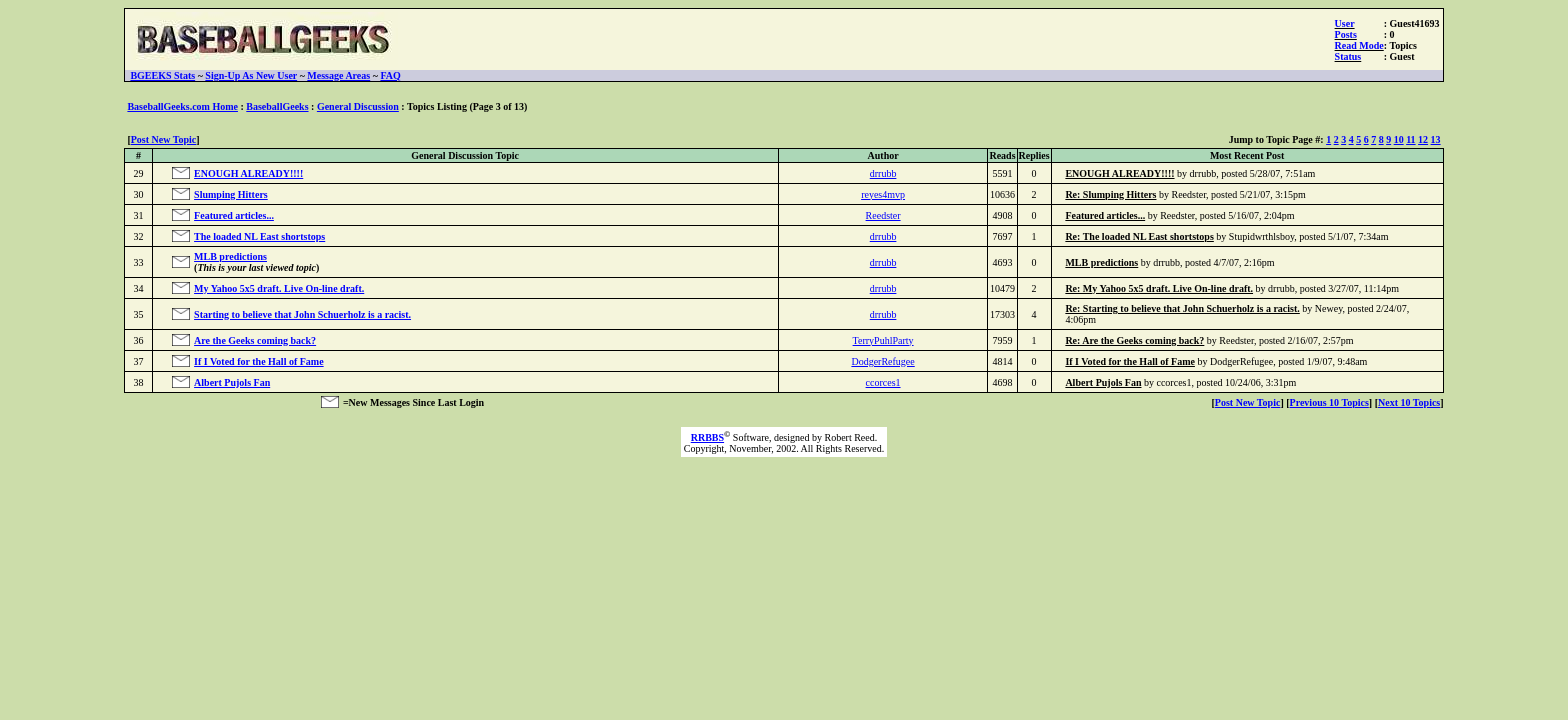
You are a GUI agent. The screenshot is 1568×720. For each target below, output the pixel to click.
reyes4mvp (883, 194)
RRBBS (707, 437)
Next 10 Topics (1409, 402)
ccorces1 (883, 382)
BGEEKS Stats (162, 75)
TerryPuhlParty (883, 340)
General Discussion (358, 106)
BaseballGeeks (277, 106)
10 (1399, 139)
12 (1423, 139)
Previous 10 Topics (1329, 402)
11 (1410, 139)
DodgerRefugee (882, 361)
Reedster (883, 215)
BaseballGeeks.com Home (182, 106)
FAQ (390, 75)
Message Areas (338, 75)
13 (1436, 139)
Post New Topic (164, 139)
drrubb (883, 173)
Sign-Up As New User (251, 75)
